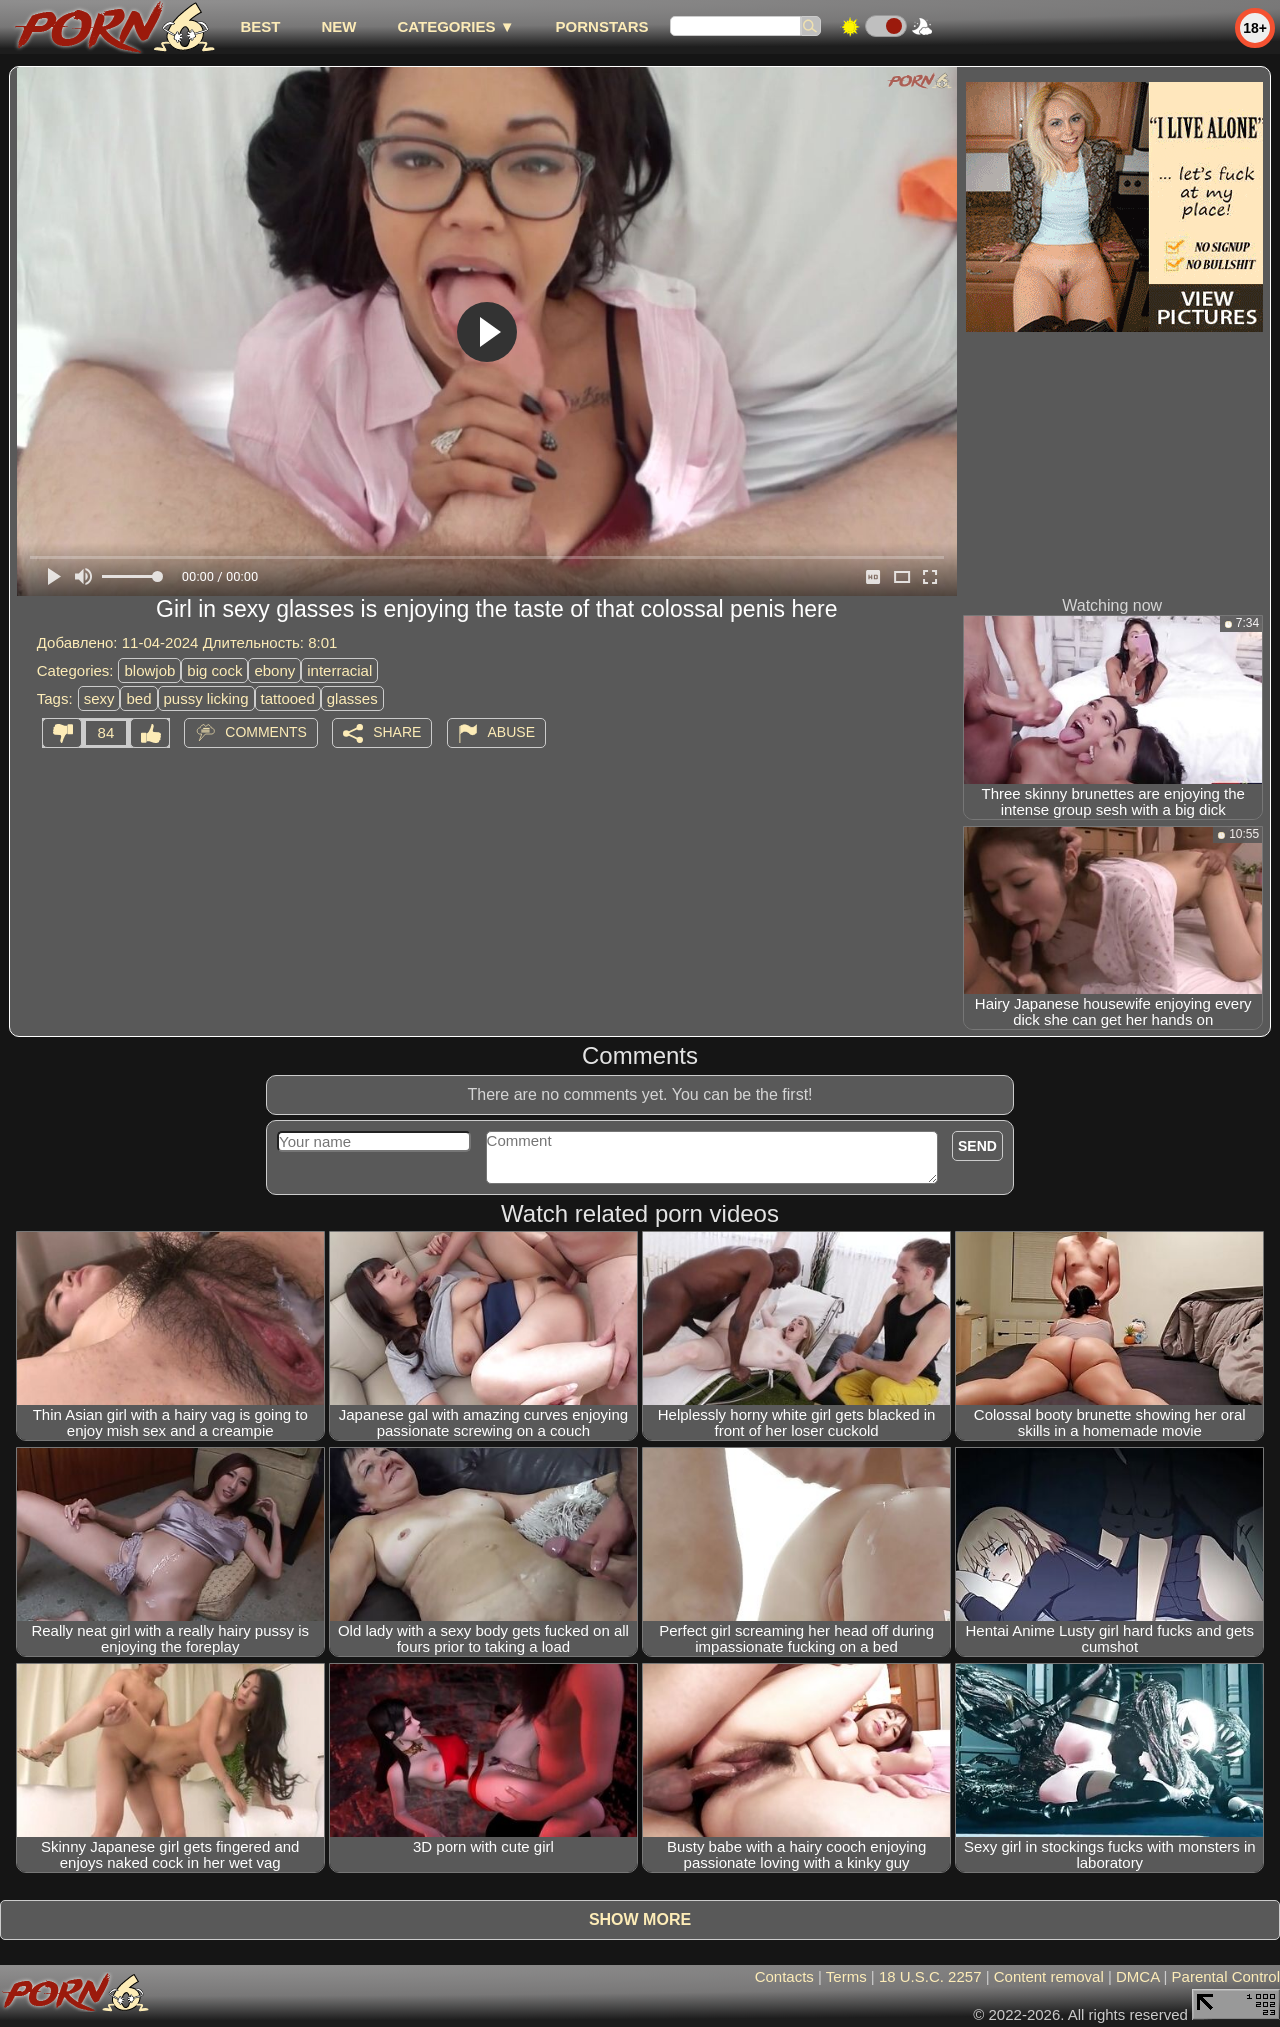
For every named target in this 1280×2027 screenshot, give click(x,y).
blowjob (149, 670)
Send (977, 1146)
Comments (266, 732)
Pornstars (602, 26)
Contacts (784, 1976)
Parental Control (1226, 1976)
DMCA (1137, 1976)
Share (397, 732)
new (338, 26)
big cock (214, 670)
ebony (274, 670)
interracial (339, 670)
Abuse (511, 732)
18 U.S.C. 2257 (930, 1976)
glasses (352, 698)
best (260, 26)
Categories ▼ (455, 26)
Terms (846, 1976)
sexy (99, 698)
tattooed (288, 698)
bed (138, 698)
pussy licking (206, 698)
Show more (640, 1919)
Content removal (1049, 1976)
